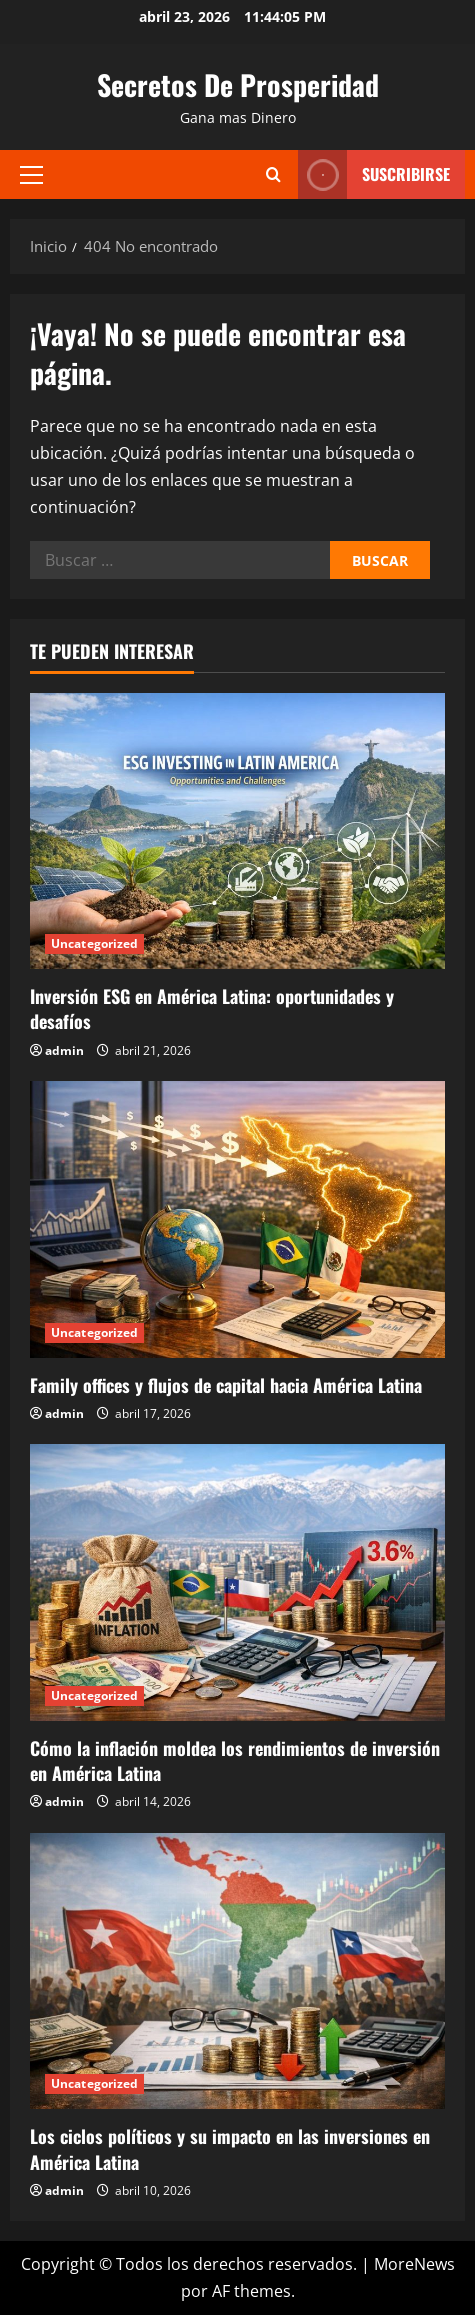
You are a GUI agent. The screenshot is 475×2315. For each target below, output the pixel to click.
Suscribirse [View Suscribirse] (374, 174)
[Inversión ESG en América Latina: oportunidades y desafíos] (237, 831)
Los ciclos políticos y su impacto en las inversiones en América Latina (230, 2148)
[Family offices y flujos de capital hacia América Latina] (237, 1219)
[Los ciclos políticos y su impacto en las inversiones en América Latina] (237, 1971)
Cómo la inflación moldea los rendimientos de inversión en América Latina (235, 1760)
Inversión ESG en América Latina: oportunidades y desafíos (212, 1008)
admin (64, 1050)
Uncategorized (94, 943)
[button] (31, 174)
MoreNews (414, 2264)
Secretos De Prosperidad (238, 84)
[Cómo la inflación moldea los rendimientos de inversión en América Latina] (237, 1582)
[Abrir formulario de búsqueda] (273, 174)
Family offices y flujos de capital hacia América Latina (226, 1385)
